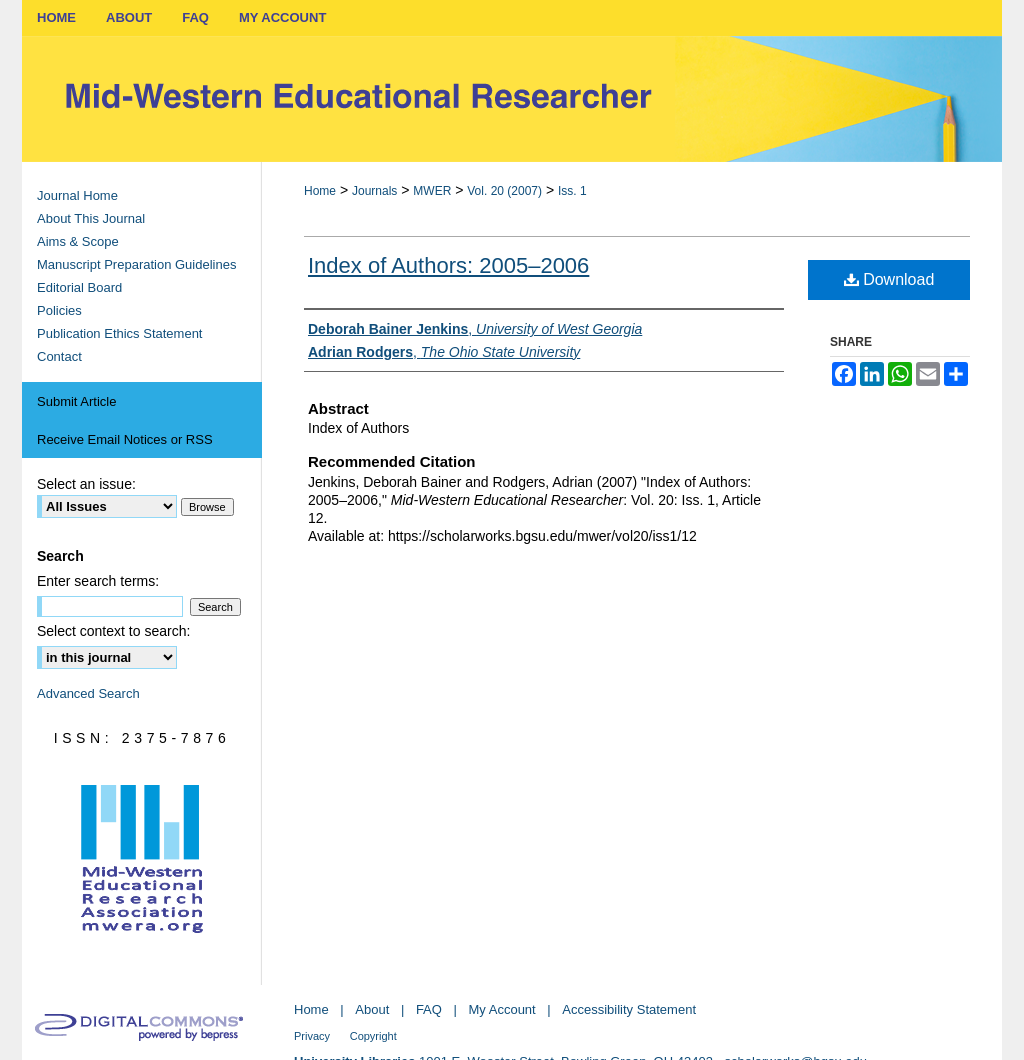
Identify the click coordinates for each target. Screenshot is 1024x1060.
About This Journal (91, 218)
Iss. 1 (572, 191)
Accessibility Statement (629, 1009)
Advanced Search (88, 693)
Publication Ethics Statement (119, 333)
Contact (59, 356)
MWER (432, 191)
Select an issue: (86, 484)
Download (889, 279)
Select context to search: (113, 631)
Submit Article (76, 401)
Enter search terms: (98, 581)
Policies (59, 310)
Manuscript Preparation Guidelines (136, 264)
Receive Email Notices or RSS (125, 439)
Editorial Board (79, 287)
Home (320, 191)
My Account (502, 1009)
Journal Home (77, 195)
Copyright (373, 1036)
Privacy (312, 1036)
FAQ (429, 1009)
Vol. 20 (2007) (504, 191)
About (372, 1009)
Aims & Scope (78, 241)
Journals (374, 191)
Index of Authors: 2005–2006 (448, 265)
